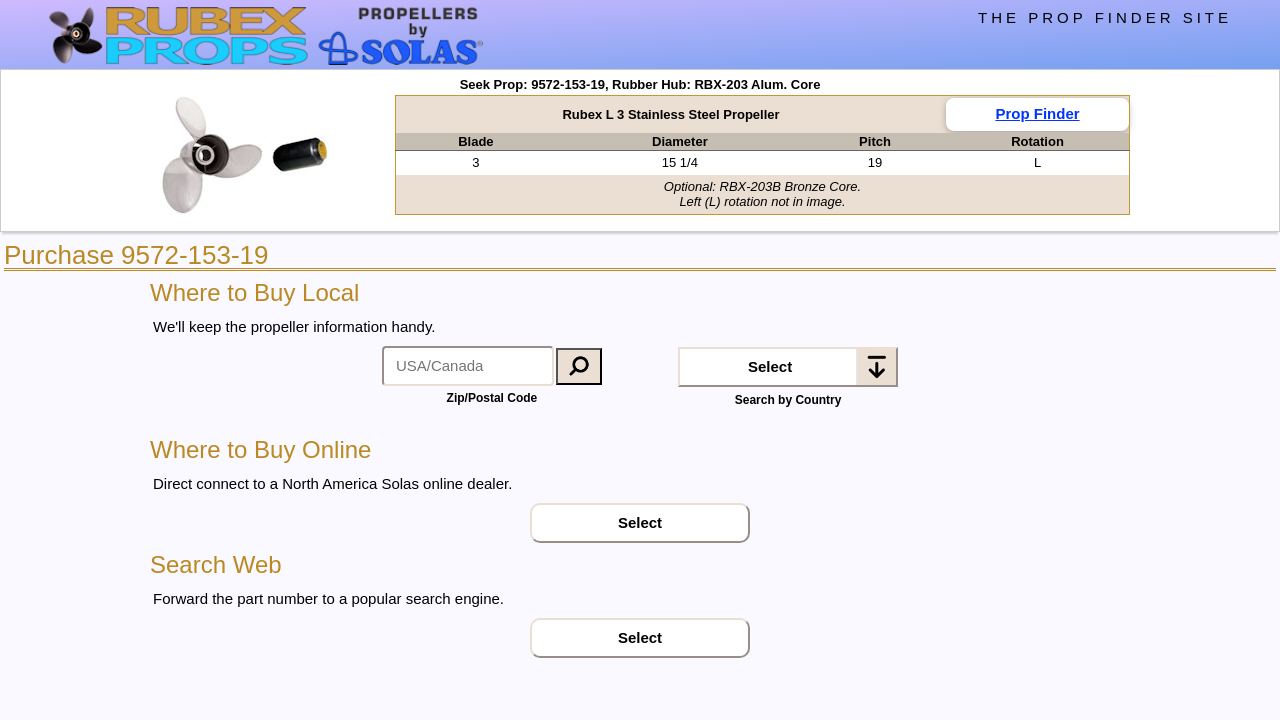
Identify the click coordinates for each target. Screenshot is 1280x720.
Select (770, 366)
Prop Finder (1037, 113)
